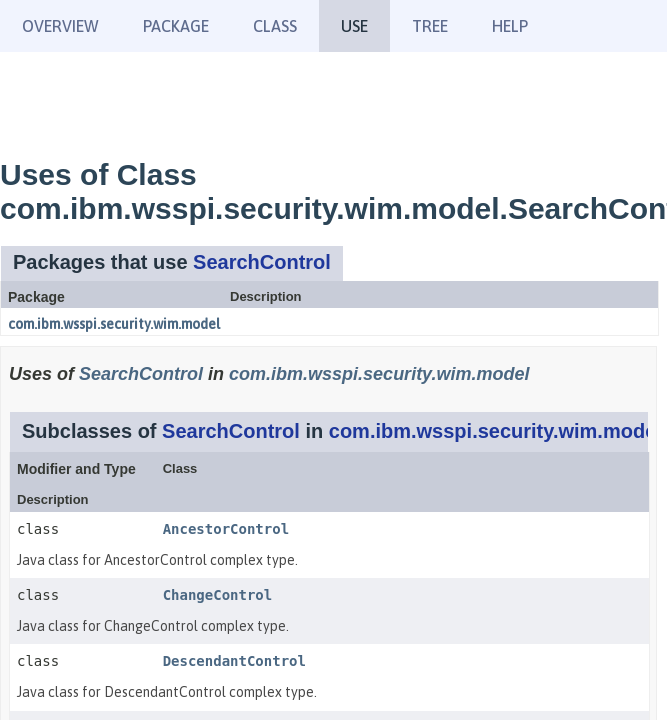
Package (176, 26)
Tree (430, 26)
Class (275, 26)
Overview (60, 26)
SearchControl (262, 262)
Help (510, 26)
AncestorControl (226, 529)
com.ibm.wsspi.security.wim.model (114, 324)
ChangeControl (218, 595)
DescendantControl (234, 661)
